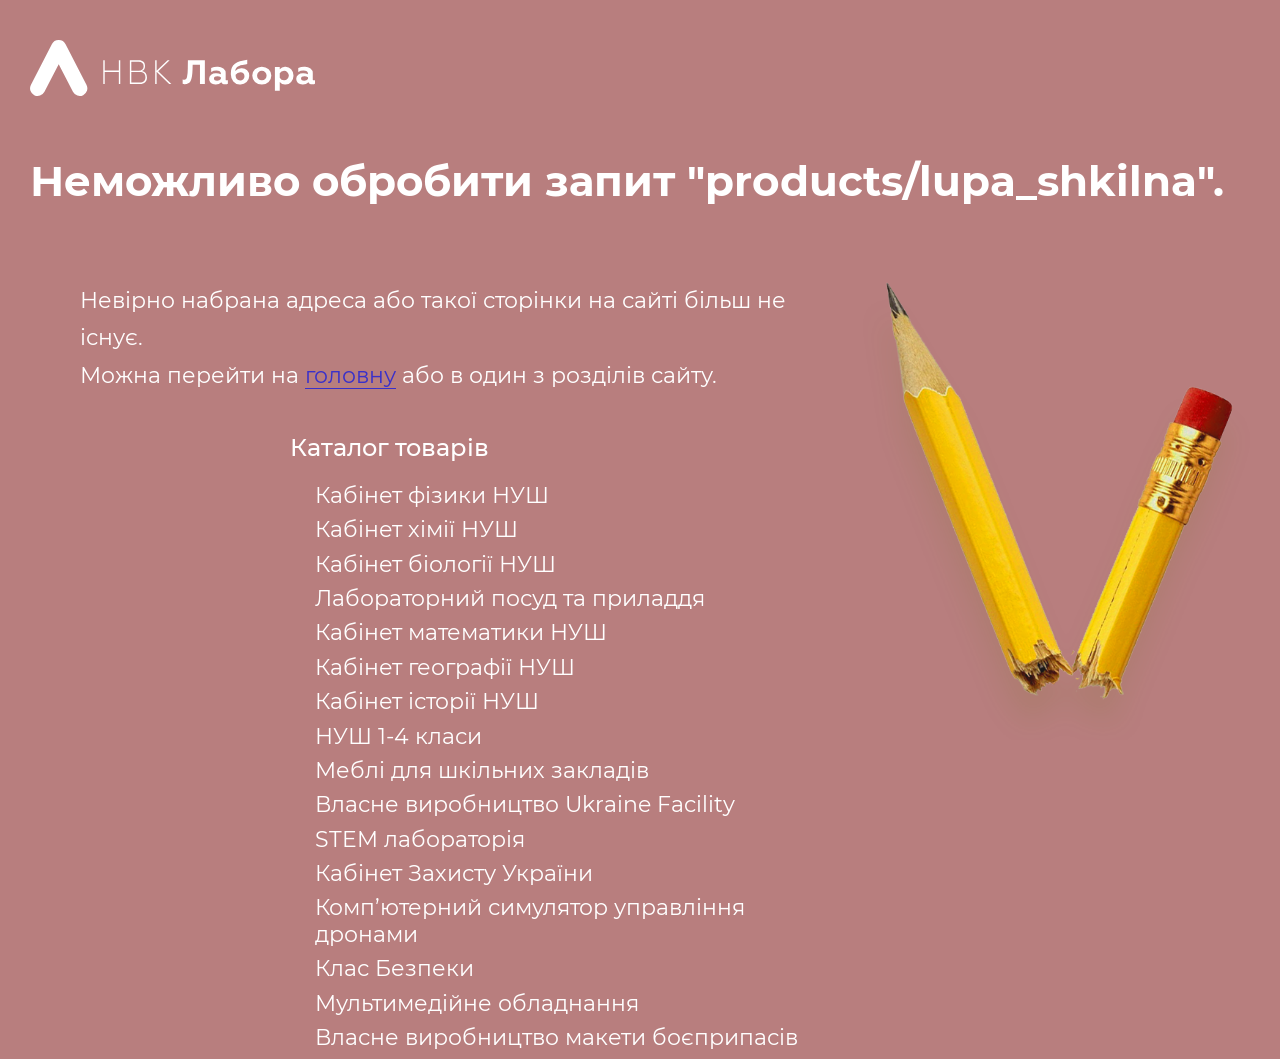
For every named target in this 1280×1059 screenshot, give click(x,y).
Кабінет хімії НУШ (416, 529)
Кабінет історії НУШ (427, 701)
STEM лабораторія (420, 839)
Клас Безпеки (394, 968)
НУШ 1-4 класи (398, 736)
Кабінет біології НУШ (435, 564)
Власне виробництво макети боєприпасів (556, 1037)
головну (350, 375)
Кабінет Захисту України (454, 873)
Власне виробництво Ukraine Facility (525, 804)
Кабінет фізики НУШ (432, 495)
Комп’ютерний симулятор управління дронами (530, 920)
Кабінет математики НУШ (461, 632)
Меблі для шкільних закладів (482, 770)
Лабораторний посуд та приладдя (510, 598)
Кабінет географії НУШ (445, 667)
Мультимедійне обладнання (477, 1003)
